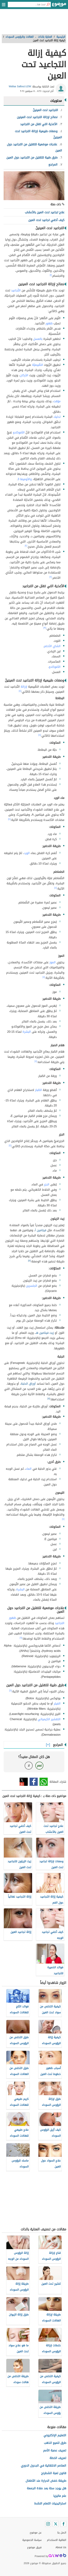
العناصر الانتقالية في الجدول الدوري (43, 2465)
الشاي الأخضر (52, 646)
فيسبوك (34, 1782)
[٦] (21, 1638)
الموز (53, 962)
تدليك (57, 417)
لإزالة (24, 686)
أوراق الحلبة (28, 1383)
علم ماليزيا (59, 2496)
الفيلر (57, 1703)
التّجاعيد (16, 290)
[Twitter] (56, 2524)
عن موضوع (36, 2532)
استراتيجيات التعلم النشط (50, 2503)
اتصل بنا (61, 2532)
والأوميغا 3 (25, 479)
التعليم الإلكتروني (55, 2435)
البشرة (26, 1032)
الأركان (24, 375)
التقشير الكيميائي (49, 1719)
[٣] (45, 628)
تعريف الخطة (58, 2458)
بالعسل (37, 339)
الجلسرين (31, 1286)
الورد (27, 853)
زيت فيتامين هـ (45, 1333)
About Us (60, 2547)
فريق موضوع (34, 2547)
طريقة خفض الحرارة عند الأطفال (46, 2481)
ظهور (49, 323)
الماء (29, 1469)
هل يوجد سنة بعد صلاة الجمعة (46, 2488)
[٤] (20, 691)
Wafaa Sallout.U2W (20, 86)
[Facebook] (63, 2524)
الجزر (46, 1184)
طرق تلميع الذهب (55, 2443)
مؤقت (57, 401)
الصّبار (38, 1090)
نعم (39, 1765)
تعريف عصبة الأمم (54, 2450)
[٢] (26, 546)
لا (29, 1765)
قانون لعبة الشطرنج (53, 2473)
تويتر (24, 1782)
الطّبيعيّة (37, 365)
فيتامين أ (40, 1230)
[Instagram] (48, 2524)
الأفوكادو (19, 432)
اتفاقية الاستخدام (56, 2540)
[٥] (29, 1261)
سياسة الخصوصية (32, 2540)
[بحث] (48, 4)
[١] (51, 275)
